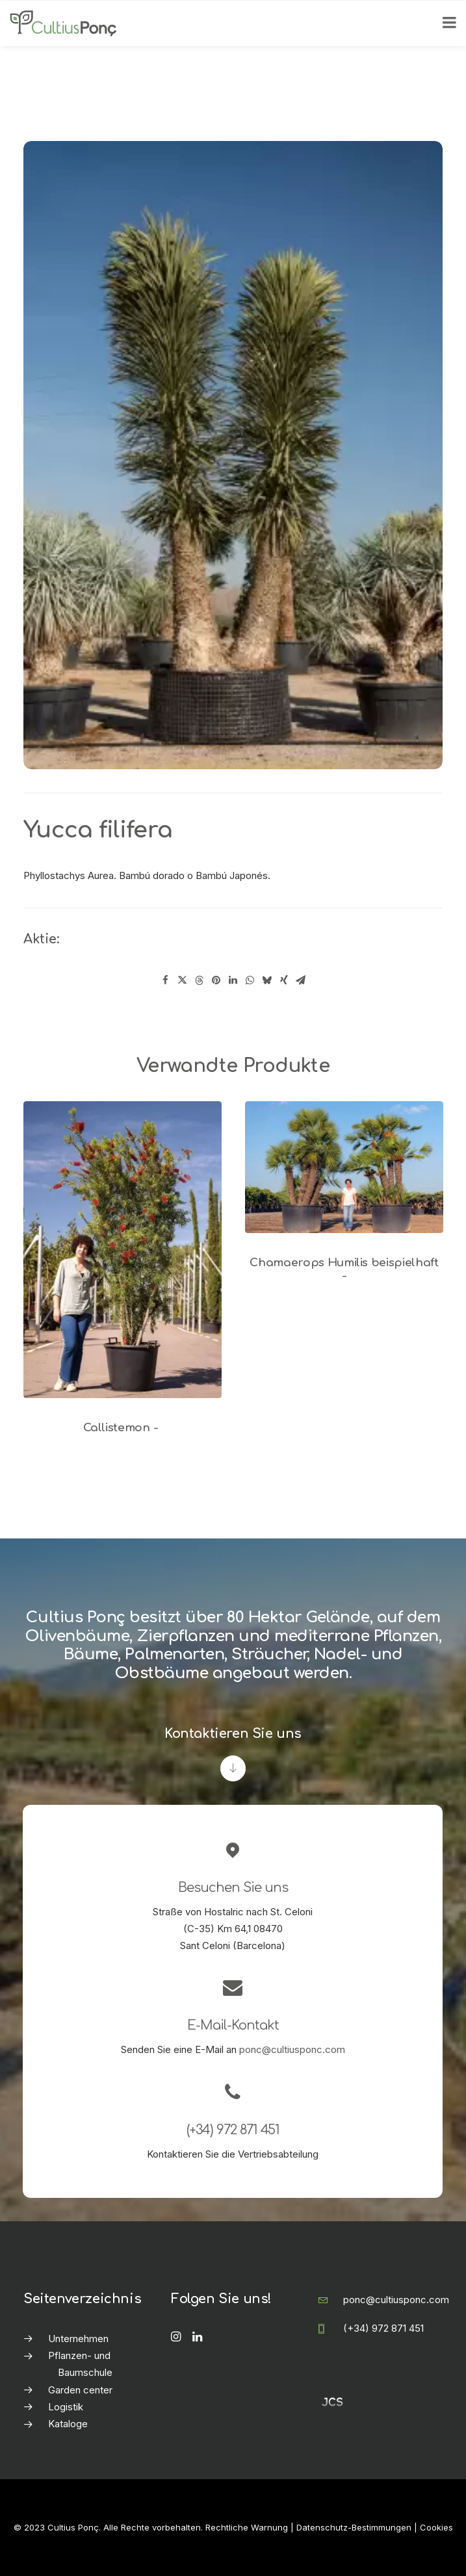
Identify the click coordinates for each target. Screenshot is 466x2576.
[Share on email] (301, 980)
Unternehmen (78, 2338)
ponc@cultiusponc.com (292, 2049)
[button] (122, 1250)
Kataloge (68, 2423)
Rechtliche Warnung (246, 2527)
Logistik (65, 2407)
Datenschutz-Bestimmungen (353, 2527)
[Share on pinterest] (216, 980)
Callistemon (122, 1428)
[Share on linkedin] (233, 980)
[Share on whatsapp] (250, 980)
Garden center (80, 2390)
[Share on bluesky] (267, 980)
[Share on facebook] (166, 980)
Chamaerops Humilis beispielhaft (344, 1269)
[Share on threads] (199, 980)
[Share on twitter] (182, 980)
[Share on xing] (284, 980)
